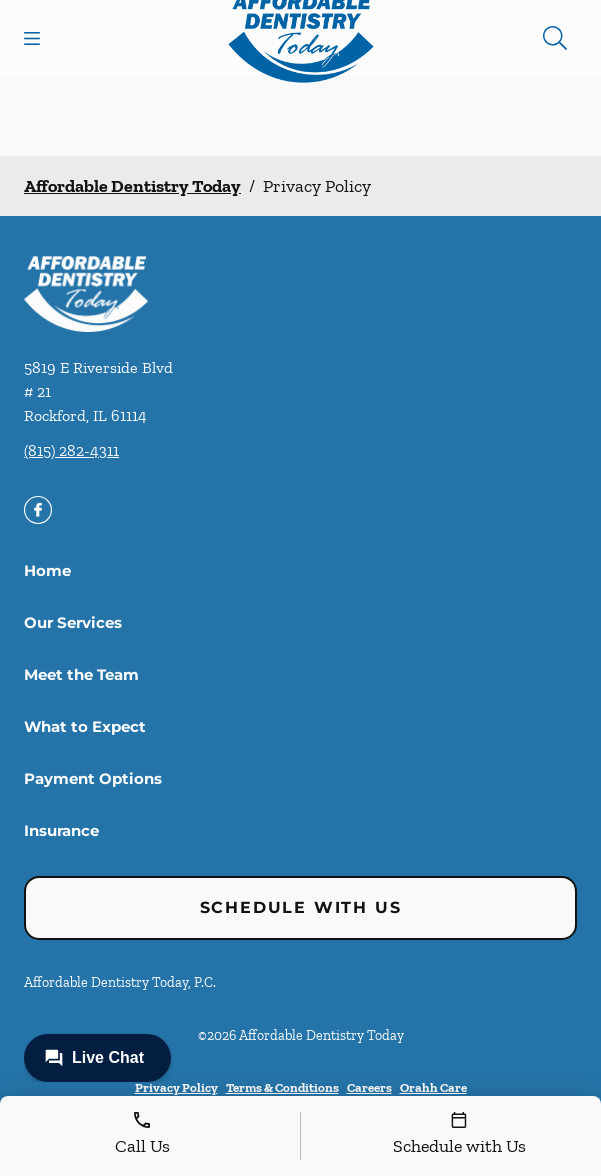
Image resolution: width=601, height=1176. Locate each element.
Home (47, 570)
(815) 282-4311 (71, 450)
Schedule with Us (301, 907)
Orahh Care (433, 1087)
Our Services (73, 622)
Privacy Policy (176, 1087)
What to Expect (85, 726)
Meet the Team (81, 674)
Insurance (61, 830)
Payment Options (93, 778)
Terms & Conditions (282, 1087)
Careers (369, 1087)
